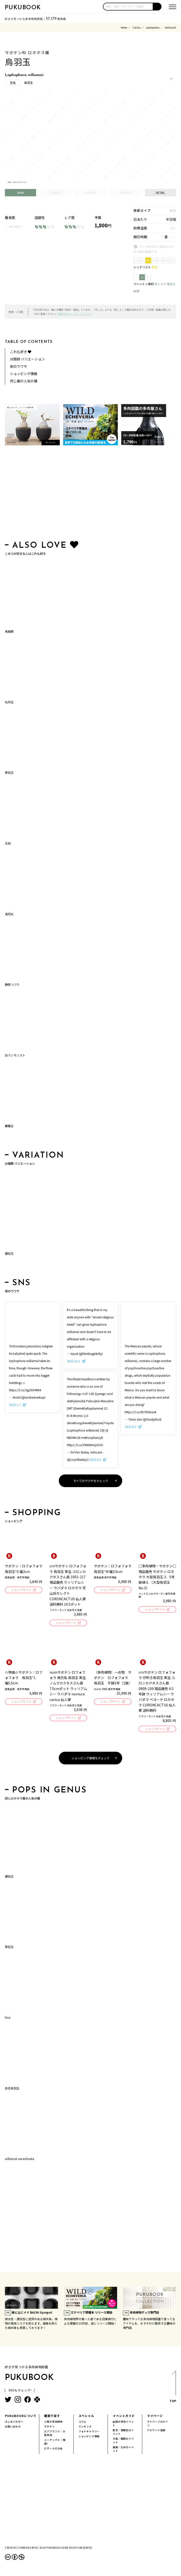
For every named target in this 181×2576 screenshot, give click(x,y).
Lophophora (153, 27)
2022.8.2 (95, 1459)
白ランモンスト (15, 1055)
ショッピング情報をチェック (90, 1759)
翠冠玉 (9, 772)
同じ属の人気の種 (23, 380)
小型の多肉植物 (53, 2423)
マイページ (155, 2417)
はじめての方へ (14, 2423)
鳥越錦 (9, 631)
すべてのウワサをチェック (90, 1481)
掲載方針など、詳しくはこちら (75, 314)
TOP (172, 2389)
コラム (82, 2423)
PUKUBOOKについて (21, 2417)
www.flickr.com (19, 182)
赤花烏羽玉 (12, 2090)
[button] (157, 6)
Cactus (136, 27)
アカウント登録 (156, 2431)
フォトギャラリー (89, 2433)
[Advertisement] (90, 494)
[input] (128, 6)
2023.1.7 (15, 1404)
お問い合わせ (13, 2428)
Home (124, 27)
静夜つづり (12, 984)
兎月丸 (9, 914)
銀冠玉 (9, 1253)
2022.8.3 (131, 1426)
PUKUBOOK (23, 8)
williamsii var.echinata (19, 2160)
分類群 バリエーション (27, 359)
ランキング (85, 2428)
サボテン (49, 2428)
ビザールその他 (53, 2450)
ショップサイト (21, 1590)
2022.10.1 (74, 1361)
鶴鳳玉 (9, 1126)
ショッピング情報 (23, 373)
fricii (7, 2019)
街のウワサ (18, 366)
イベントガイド (124, 2417)
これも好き (20, 351)
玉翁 (8, 843)
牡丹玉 (9, 702)
